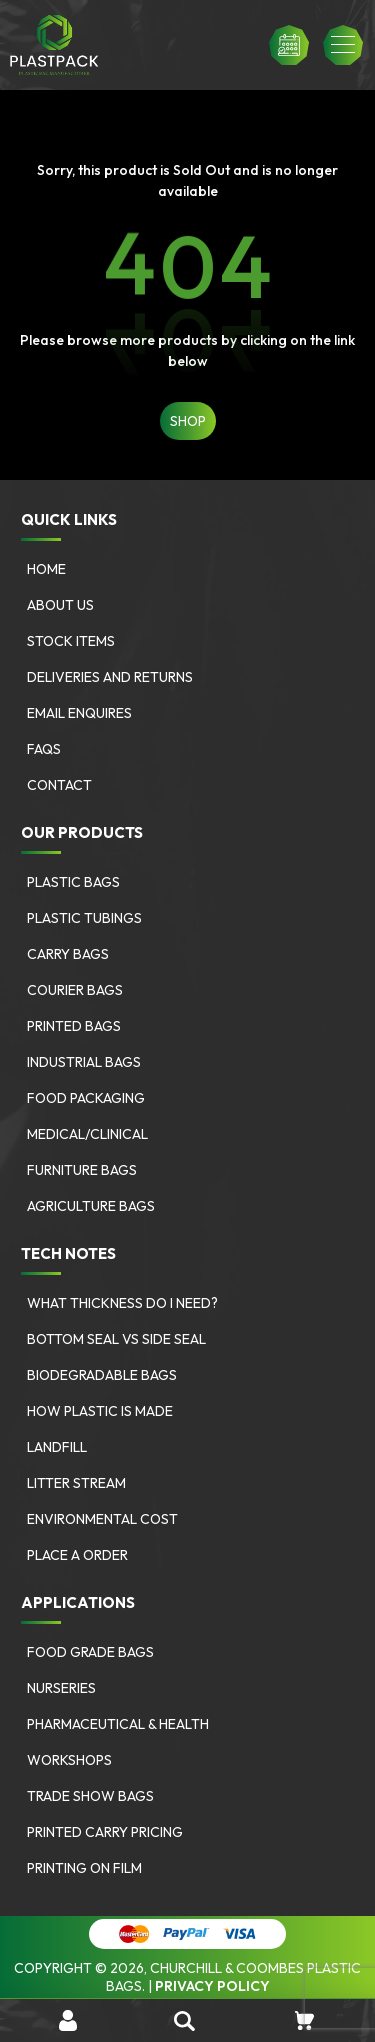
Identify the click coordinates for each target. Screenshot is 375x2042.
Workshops (69, 1760)
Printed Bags (74, 1026)
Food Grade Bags (90, 1652)
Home (46, 569)
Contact (59, 785)
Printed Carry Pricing (105, 1832)
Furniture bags (82, 1170)
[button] (343, 45)
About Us (60, 605)
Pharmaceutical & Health (118, 1724)
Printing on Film (84, 1868)
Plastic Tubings (84, 918)
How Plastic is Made (100, 1411)
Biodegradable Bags (102, 1375)
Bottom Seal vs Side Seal (116, 1339)
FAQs (44, 749)
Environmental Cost (102, 1519)
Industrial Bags (84, 1062)
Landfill (57, 1447)
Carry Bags (68, 954)
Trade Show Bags (90, 1796)
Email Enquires (79, 713)
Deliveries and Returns (110, 677)
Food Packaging (86, 1098)
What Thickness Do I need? (122, 1303)
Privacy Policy (212, 1986)
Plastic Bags (73, 882)
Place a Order (77, 1555)
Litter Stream (76, 1483)
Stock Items (71, 641)
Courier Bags (75, 990)
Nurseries (61, 1688)
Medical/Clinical (87, 1134)
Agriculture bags (91, 1206)
